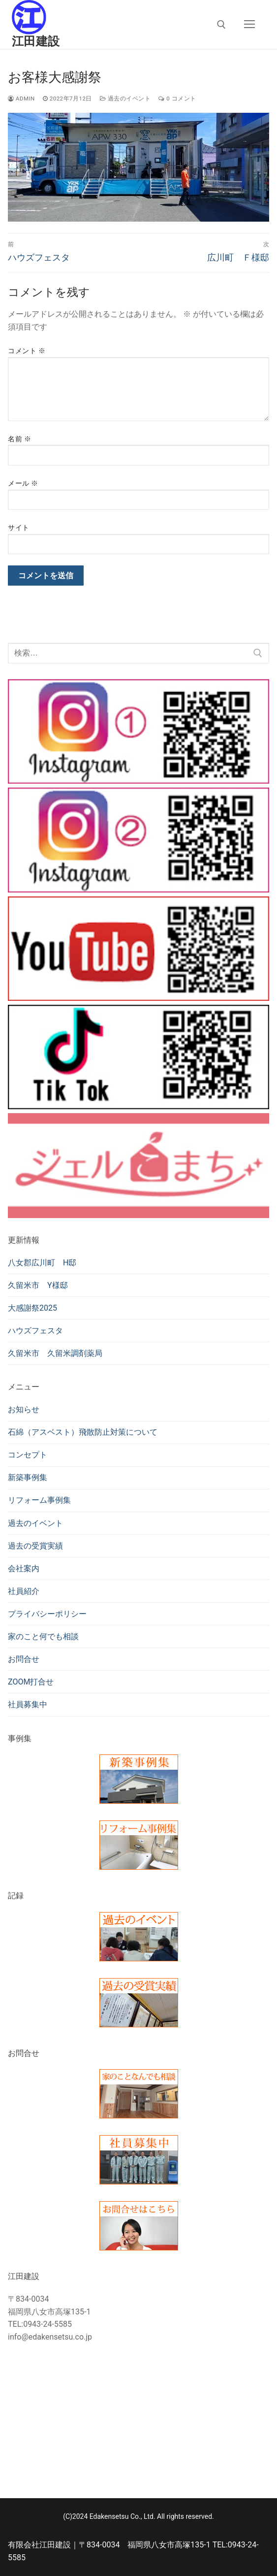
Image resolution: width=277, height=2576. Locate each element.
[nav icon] (249, 24)
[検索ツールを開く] (221, 24)
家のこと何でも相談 (43, 1636)
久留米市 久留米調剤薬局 (55, 1353)
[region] (138, 167)
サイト (19, 527)
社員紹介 (23, 1591)
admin (21, 98)
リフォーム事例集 (39, 1500)
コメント (26, 351)
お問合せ (23, 1659)
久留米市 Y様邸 (38, 1285)
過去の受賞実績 (35, 1546)
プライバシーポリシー (47, 1613)
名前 (19, 439)
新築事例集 (27, 1477)
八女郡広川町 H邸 (42, 1262)
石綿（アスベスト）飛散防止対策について (82, 1432)
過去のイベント (125, 98)
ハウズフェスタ (35, 1330)
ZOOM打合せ (31, 1681)
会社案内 (23, 1568)
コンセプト (27, 1454)
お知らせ (23, 1409)
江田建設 (36, 41)
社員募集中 (27, 1704)
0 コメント (177, 98)
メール (23, 483)
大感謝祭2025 (32, 1308)
